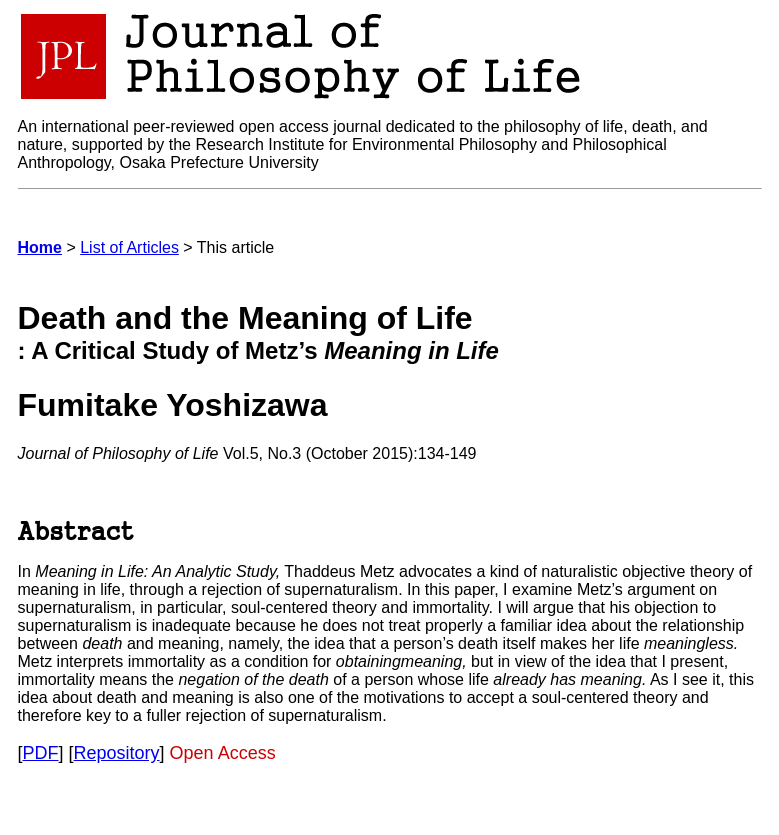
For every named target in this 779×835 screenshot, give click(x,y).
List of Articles (129, 247)
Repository (117, 753)
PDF (41, 753)
